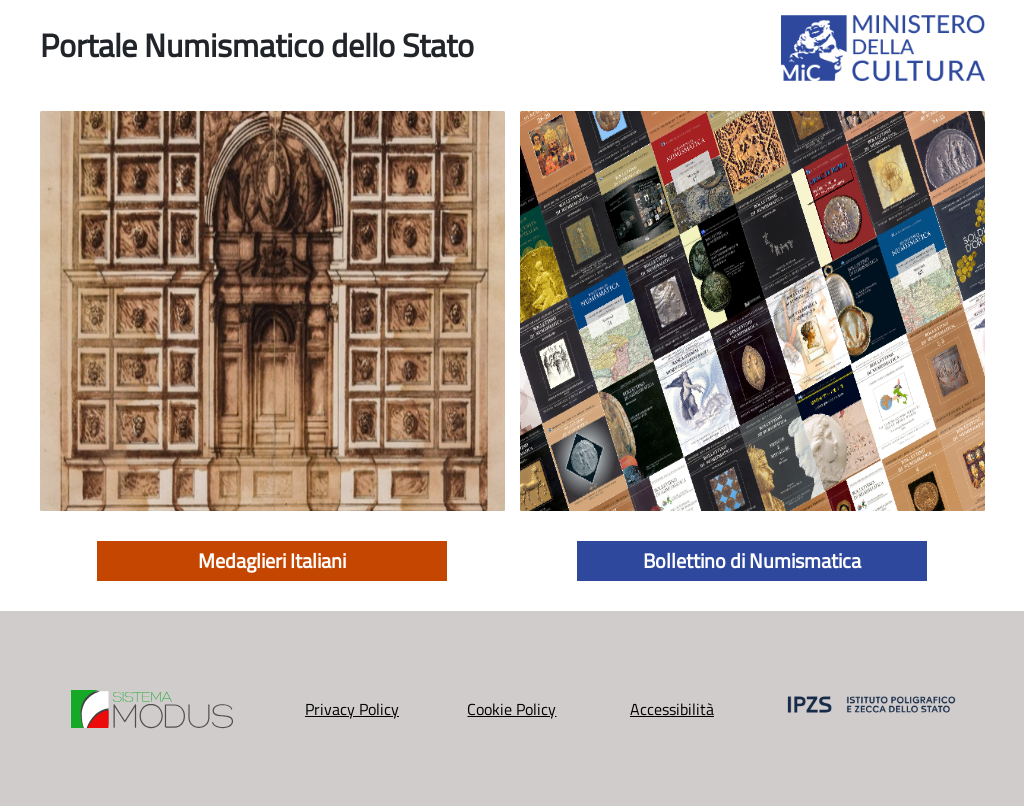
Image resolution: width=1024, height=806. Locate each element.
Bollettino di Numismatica (752, 560)
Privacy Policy (352, 709)
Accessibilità (672, 709)
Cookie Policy (511, 709)
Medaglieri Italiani (272, 560)
